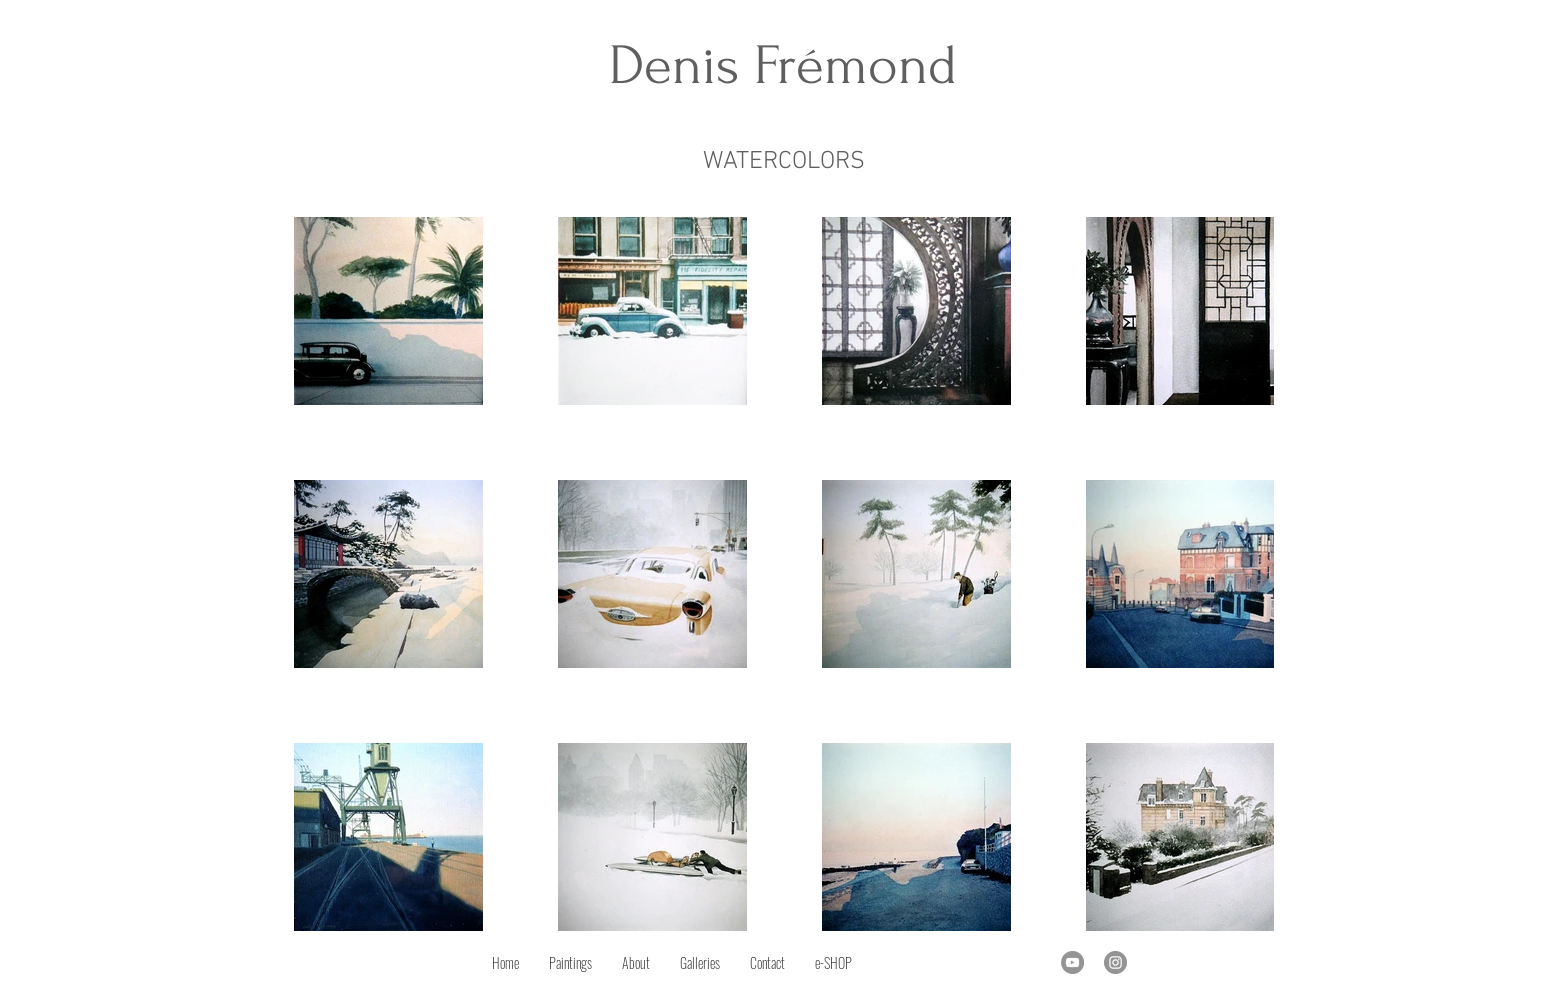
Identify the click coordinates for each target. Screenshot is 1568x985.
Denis (681, 65)
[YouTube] (1072, 962)
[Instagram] (1115, 962)
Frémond (855, 65)
